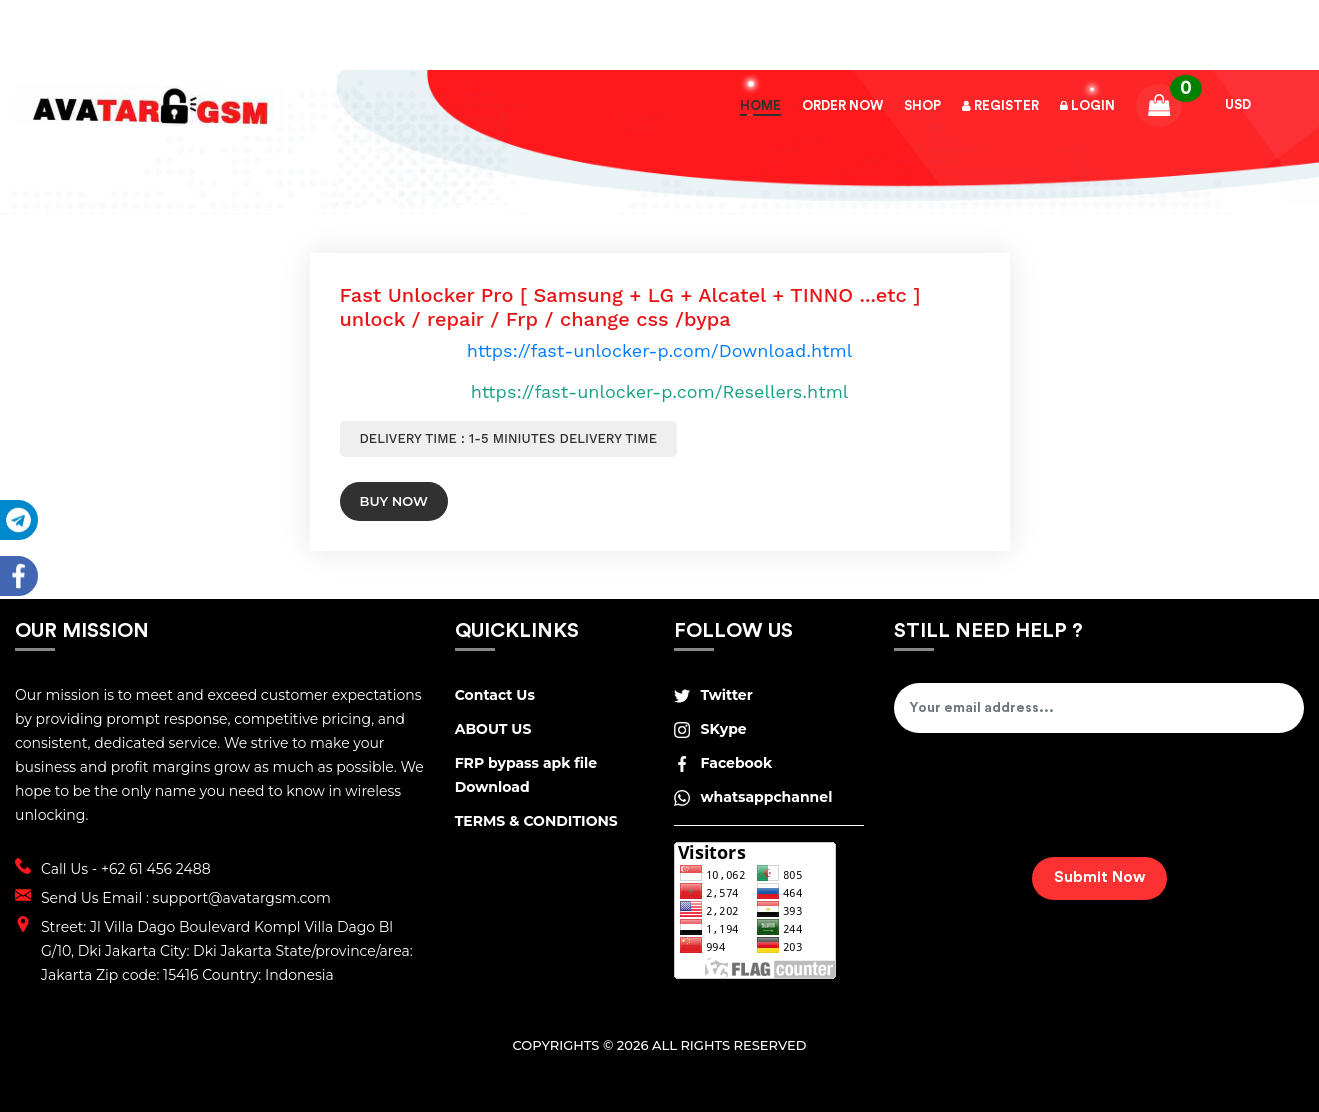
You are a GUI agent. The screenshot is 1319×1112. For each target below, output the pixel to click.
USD (1238, 104)
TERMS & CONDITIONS (536, 821)
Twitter (713, 695)
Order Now (842, 105)
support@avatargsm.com (242, 898)
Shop (922, 105)
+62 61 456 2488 (156, 869)
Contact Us (495, 695)
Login (1087, 105)
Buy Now (394, 501)
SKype (710, 729)
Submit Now (1099, 877)
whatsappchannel (753, 797)
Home (760, 105)
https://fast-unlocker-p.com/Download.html (659, 350)
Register (1000, 105)
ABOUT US (493, 729)
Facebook (723, 763)
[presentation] (1046, 802)
